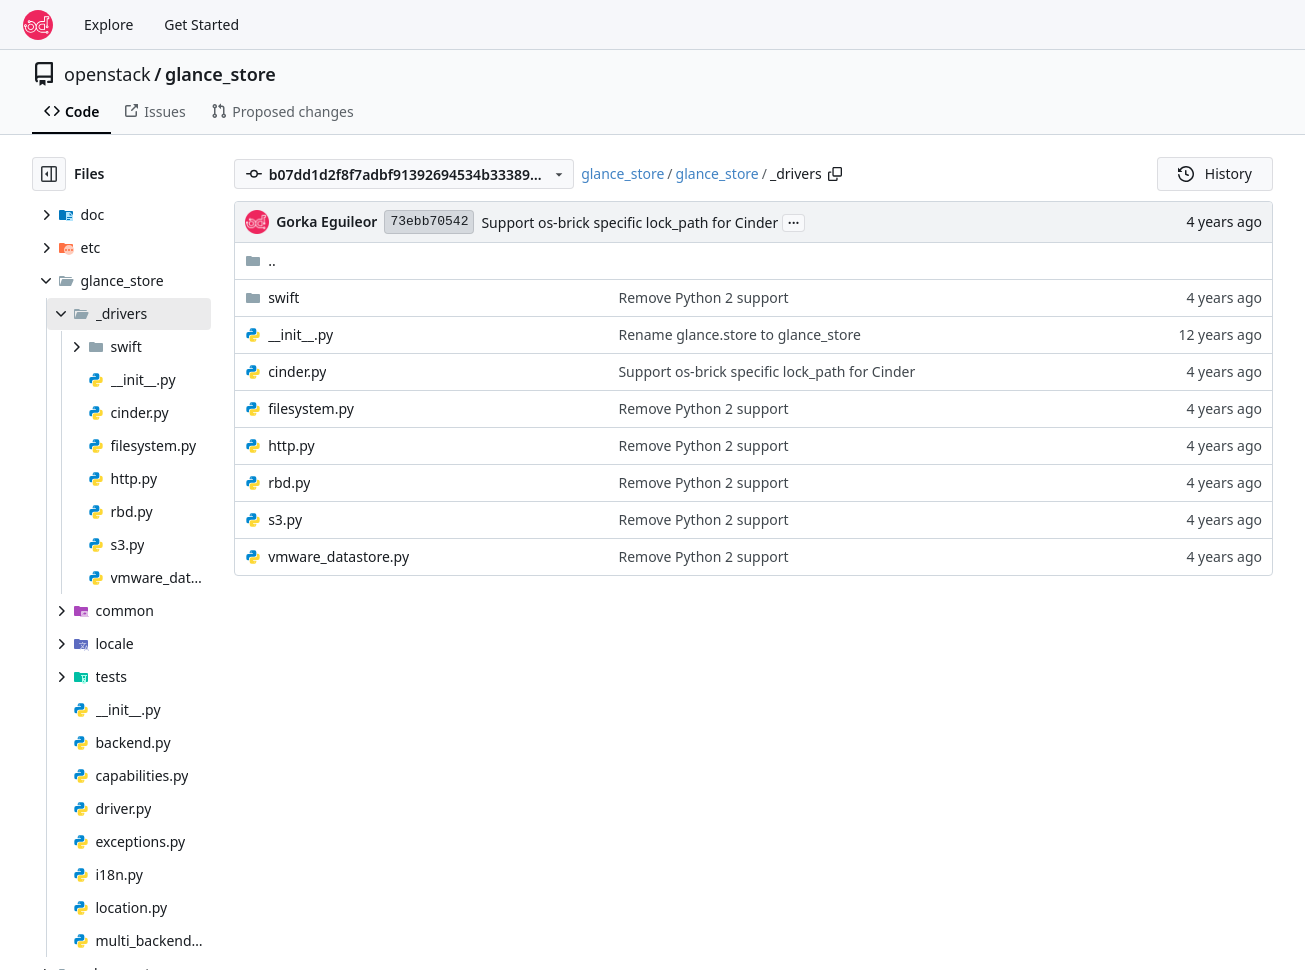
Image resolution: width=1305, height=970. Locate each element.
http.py (291, 445)
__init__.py (300, 334)
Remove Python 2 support (703, 297)
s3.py (285, 519)
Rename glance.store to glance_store (739, 334)
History (1215, 173)
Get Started (201, 24)
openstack (107, 74)
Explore (108, 24)
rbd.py (289, 482)
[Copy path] (835, 174)
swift (283, 297)
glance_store (220, 74)
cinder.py (297, 371)
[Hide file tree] (49, 174)
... (794, 221)
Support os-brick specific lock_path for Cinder (629, 222)
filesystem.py (311, 408)
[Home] (38, 25)
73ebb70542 (429, 221)
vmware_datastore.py (338, 556)
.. (260, 260)
